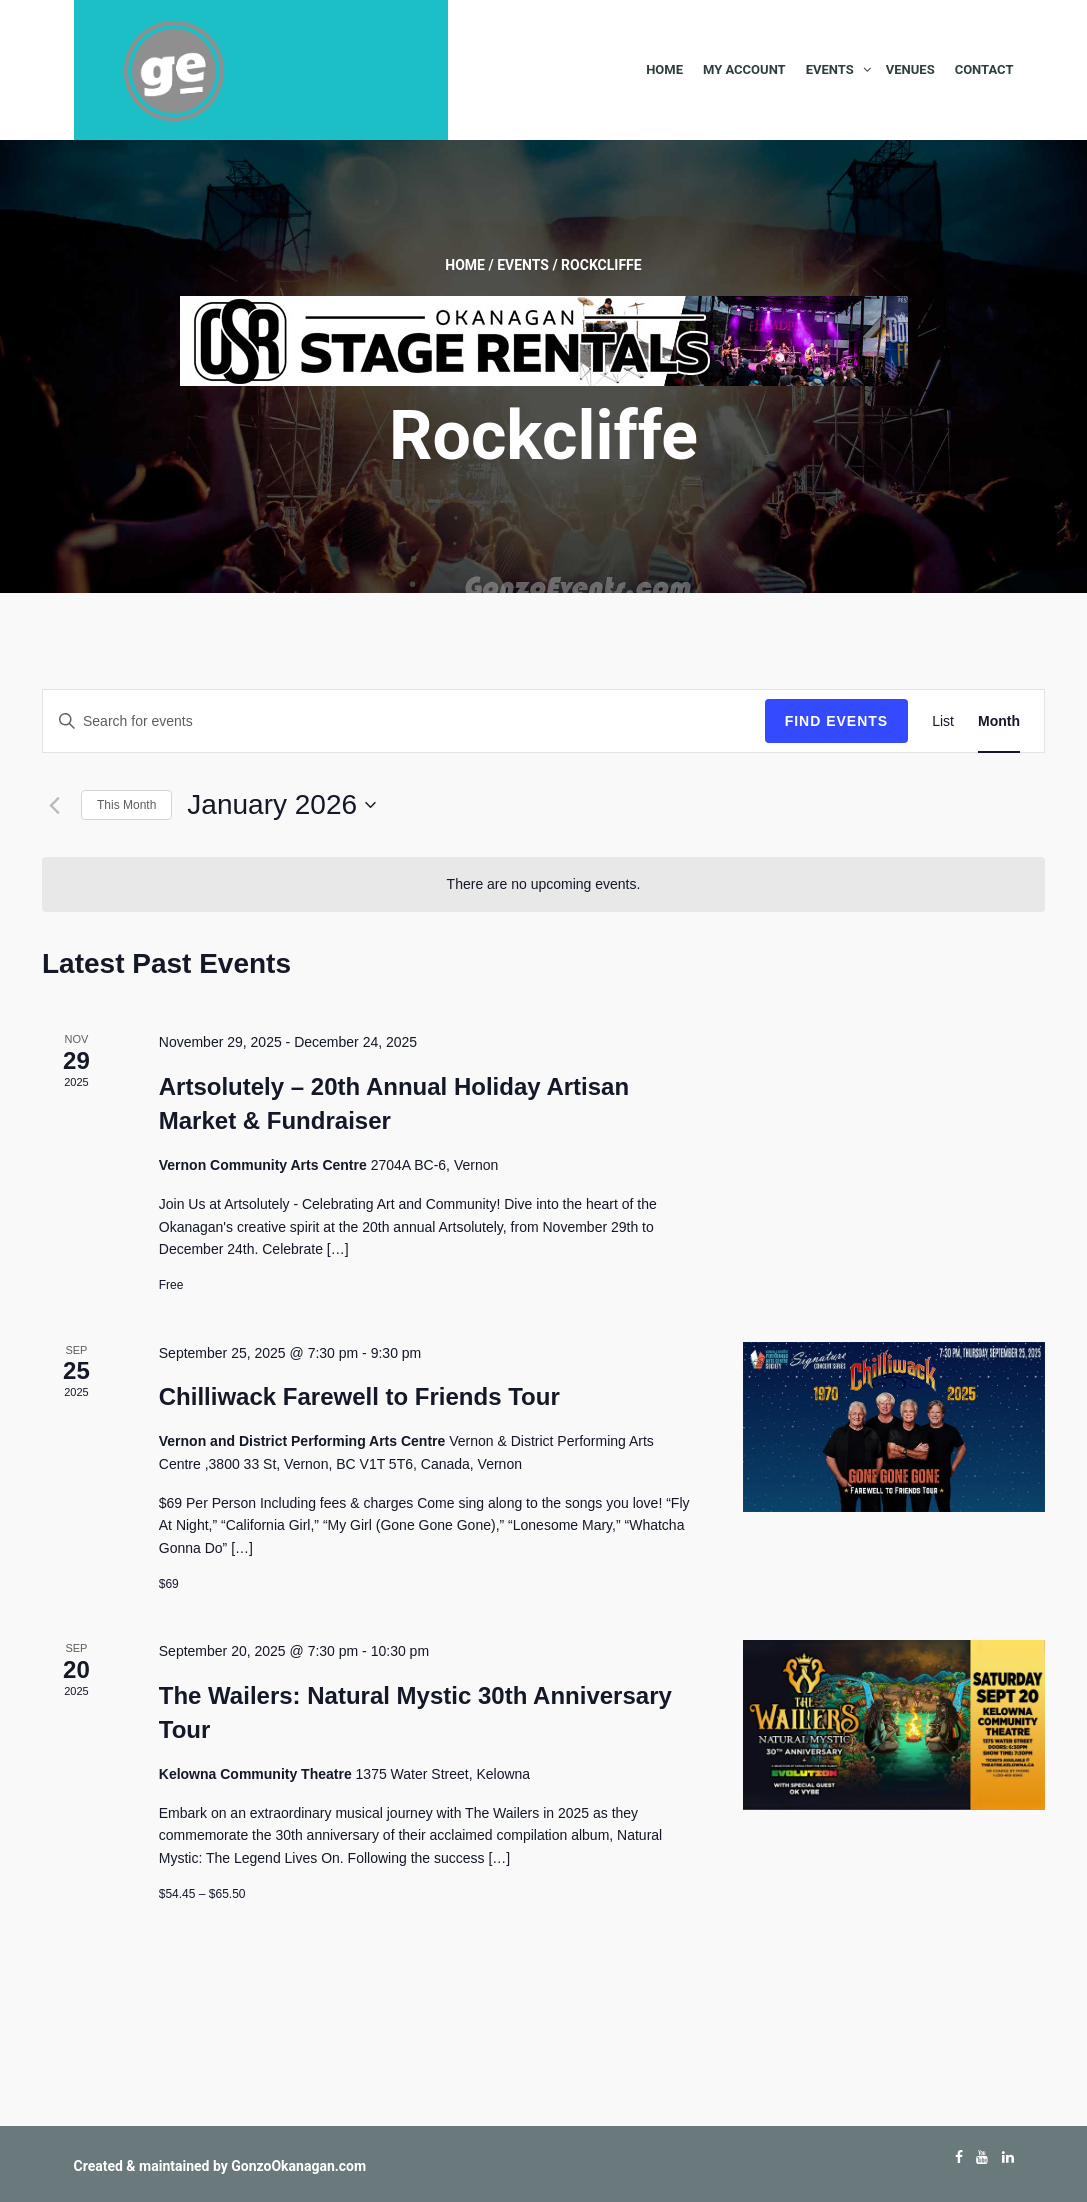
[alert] (543, 884)
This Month (126, 805)
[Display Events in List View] (943, 721)
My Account (744, 69)
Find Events (837, 721)
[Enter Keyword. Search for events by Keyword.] (404, 721)
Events (830, 69)
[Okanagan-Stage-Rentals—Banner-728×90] (544, 340)
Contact (984, 69)
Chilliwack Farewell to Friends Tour (359, 1396)
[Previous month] (54, 805)
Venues (910, 69)
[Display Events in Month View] (999, 721)
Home (664, 69)
